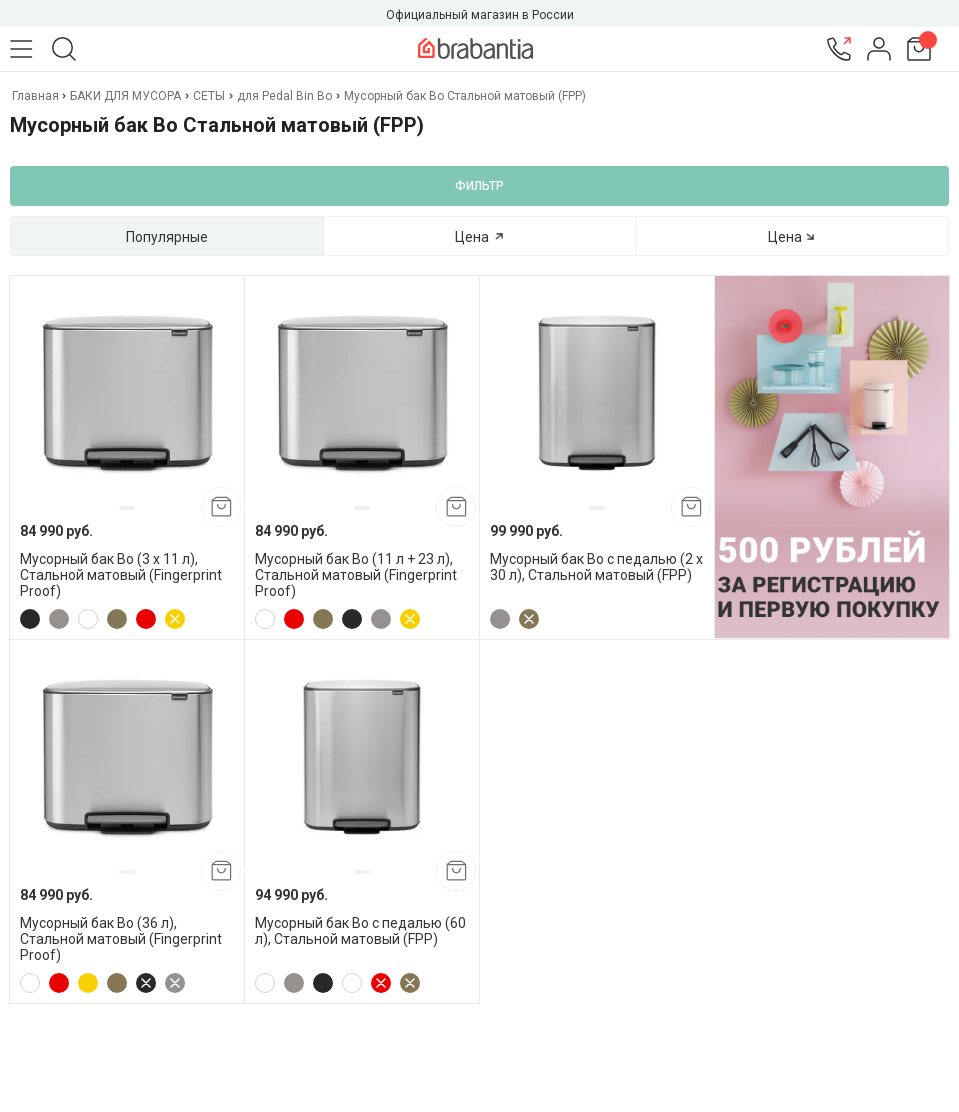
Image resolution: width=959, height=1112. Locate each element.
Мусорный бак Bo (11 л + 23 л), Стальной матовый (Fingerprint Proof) (356, 575)
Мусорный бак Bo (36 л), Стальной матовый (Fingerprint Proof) (121, 939)
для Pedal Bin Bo (284, 96)
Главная (37, 96)
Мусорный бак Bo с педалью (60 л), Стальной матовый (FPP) (360, 931)
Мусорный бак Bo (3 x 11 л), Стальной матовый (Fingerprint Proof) (121, 575)
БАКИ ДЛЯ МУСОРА (125, 96)
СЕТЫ (209, 96)
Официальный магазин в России (480, 15)
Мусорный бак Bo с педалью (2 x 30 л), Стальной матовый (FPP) (596, 567)
